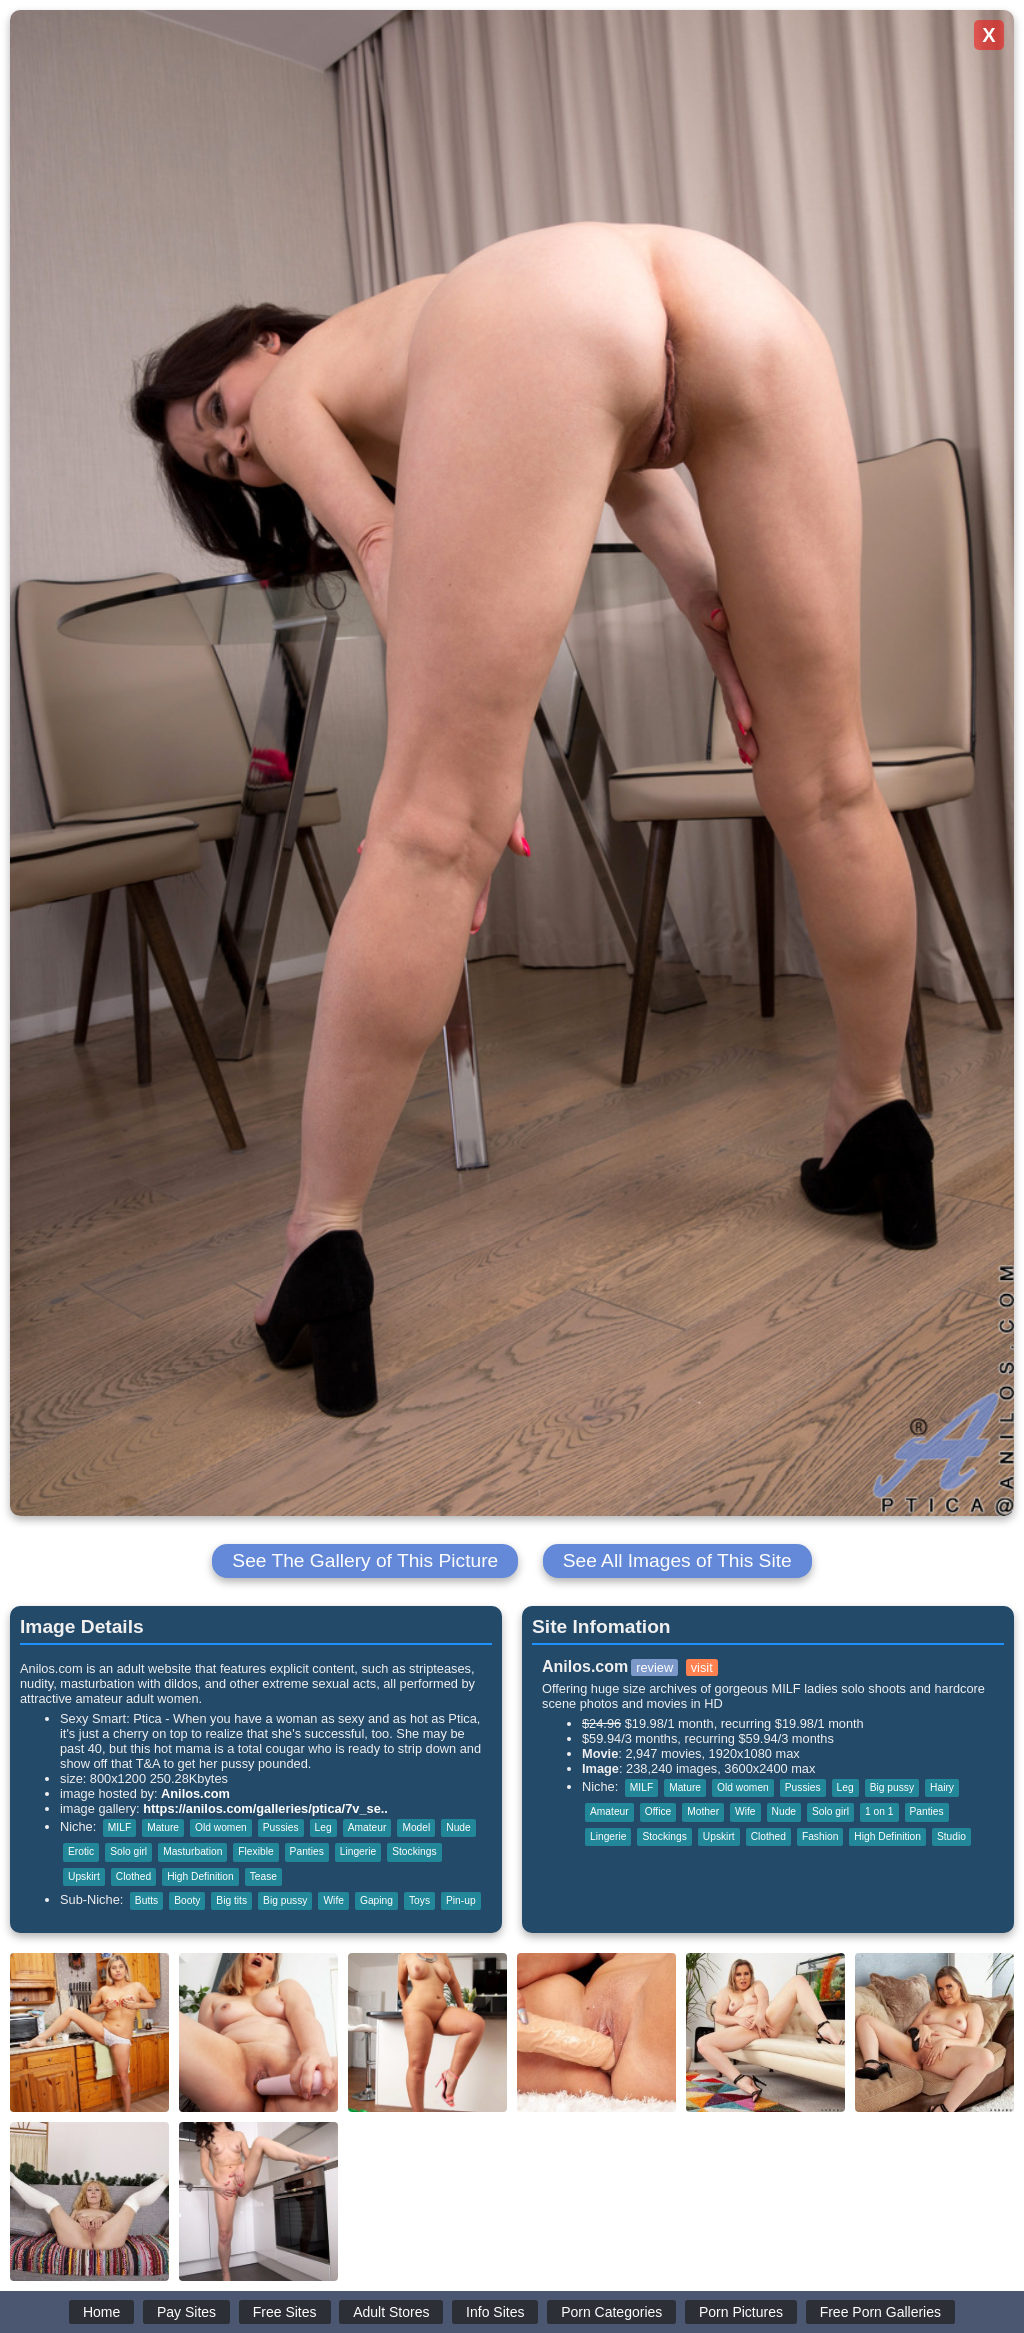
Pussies (281, 1827)
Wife (333, 1900)
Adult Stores (391, 2312)
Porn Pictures (741, 2312)
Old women (221, 1827)
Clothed (133, 1876)
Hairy (942, 1787)
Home (101, 2312)
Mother (703, 1811)
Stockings (414, 1851)
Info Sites (495, 2312)
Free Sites (285, 2312)
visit (702, 1667)
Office (658, 1811)
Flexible (255, 1851)
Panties (307, 1851)
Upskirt (84, 1876)
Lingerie (358, 1851)
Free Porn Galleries (880, 2312)
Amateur (367, 1827)
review (654, 1667)
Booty (187, 1900)
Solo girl (128, 1851)
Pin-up (461, 1900)
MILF (119, 1827)
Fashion (820, 1836)
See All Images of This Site (677, 1560)
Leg (323, 1827)
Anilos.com (195, 1793)
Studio (951, 1836)
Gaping (376, 1900)
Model (416, 1827)
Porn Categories (611, 2312)
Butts (146, 1900)
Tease (263, 1876)
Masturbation (192, 1851)
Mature (163, 1827)
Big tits (231, 1900)
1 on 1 (879, 1811)
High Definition (200, 1876)
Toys (419, 1900)
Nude (458, 1827)
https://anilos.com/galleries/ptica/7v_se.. (265, 1808)
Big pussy (285, 1900)
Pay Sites (186, 2312)
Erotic (81, 1851)
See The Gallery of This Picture (365, 1560)
